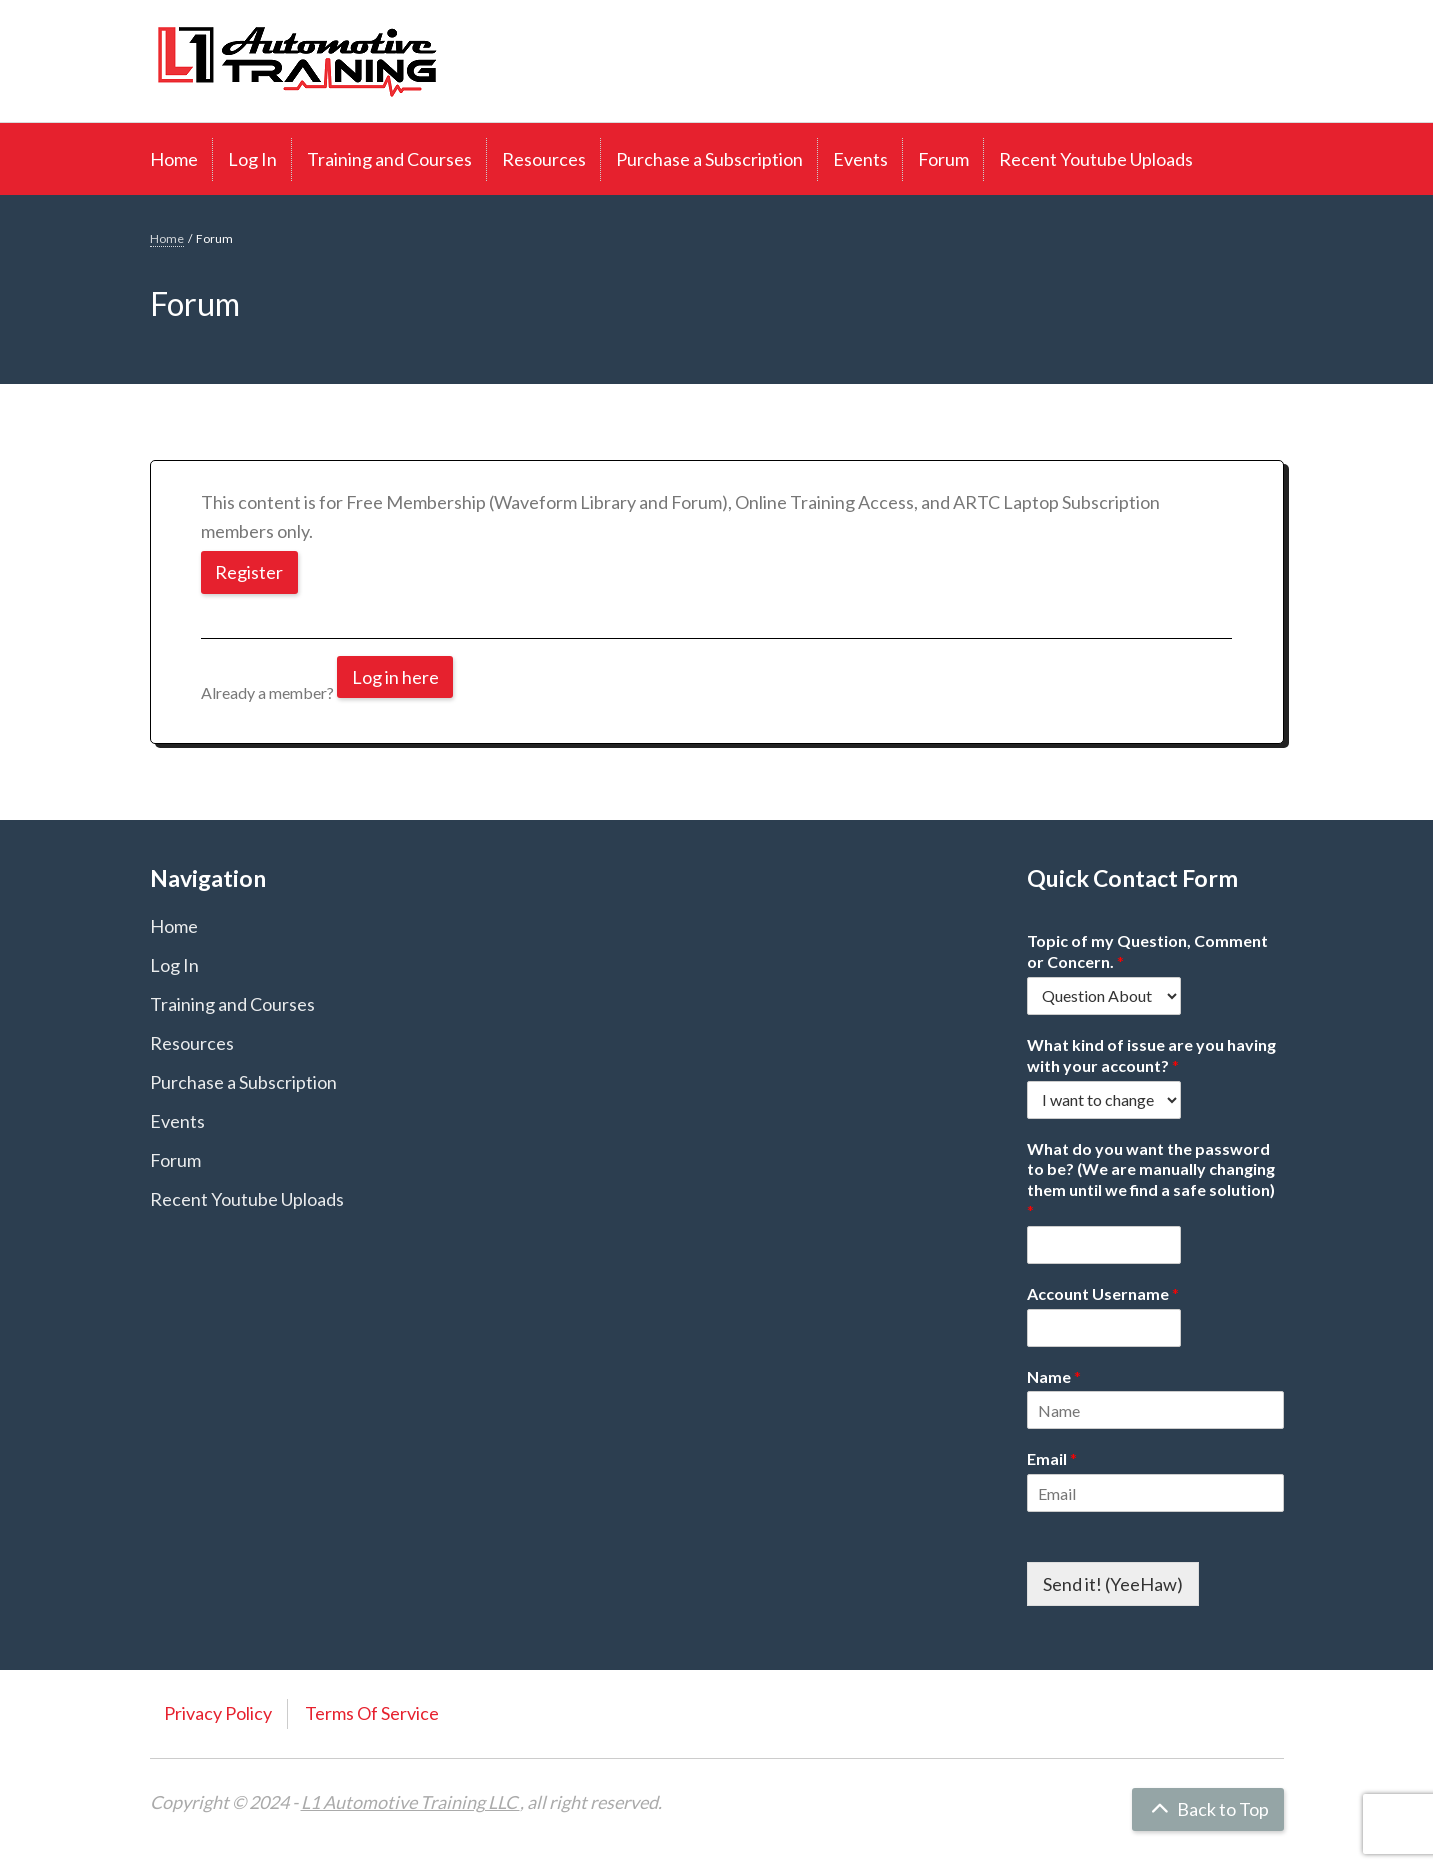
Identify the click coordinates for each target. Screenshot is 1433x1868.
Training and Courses (389, 159)
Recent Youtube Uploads (1096, 159)
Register (250, 572)
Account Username (1103, 1293)
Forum (943, 159)
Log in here (395, 677)
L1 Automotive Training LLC (410, 1802)
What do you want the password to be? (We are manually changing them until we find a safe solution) (1151, 1179)
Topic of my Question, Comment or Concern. (1147, 951)
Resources (544, 159)
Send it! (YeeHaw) (1113, 1584)
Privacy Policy (218, 1713)
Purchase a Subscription (709, 159)
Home (174, 159)
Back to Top (1207, 1809)
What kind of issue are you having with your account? (1151, 1055)
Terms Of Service (372, 1713)
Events (860, 159)
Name (1054, 1376)
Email (1052, 1458)
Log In (252, 159)
